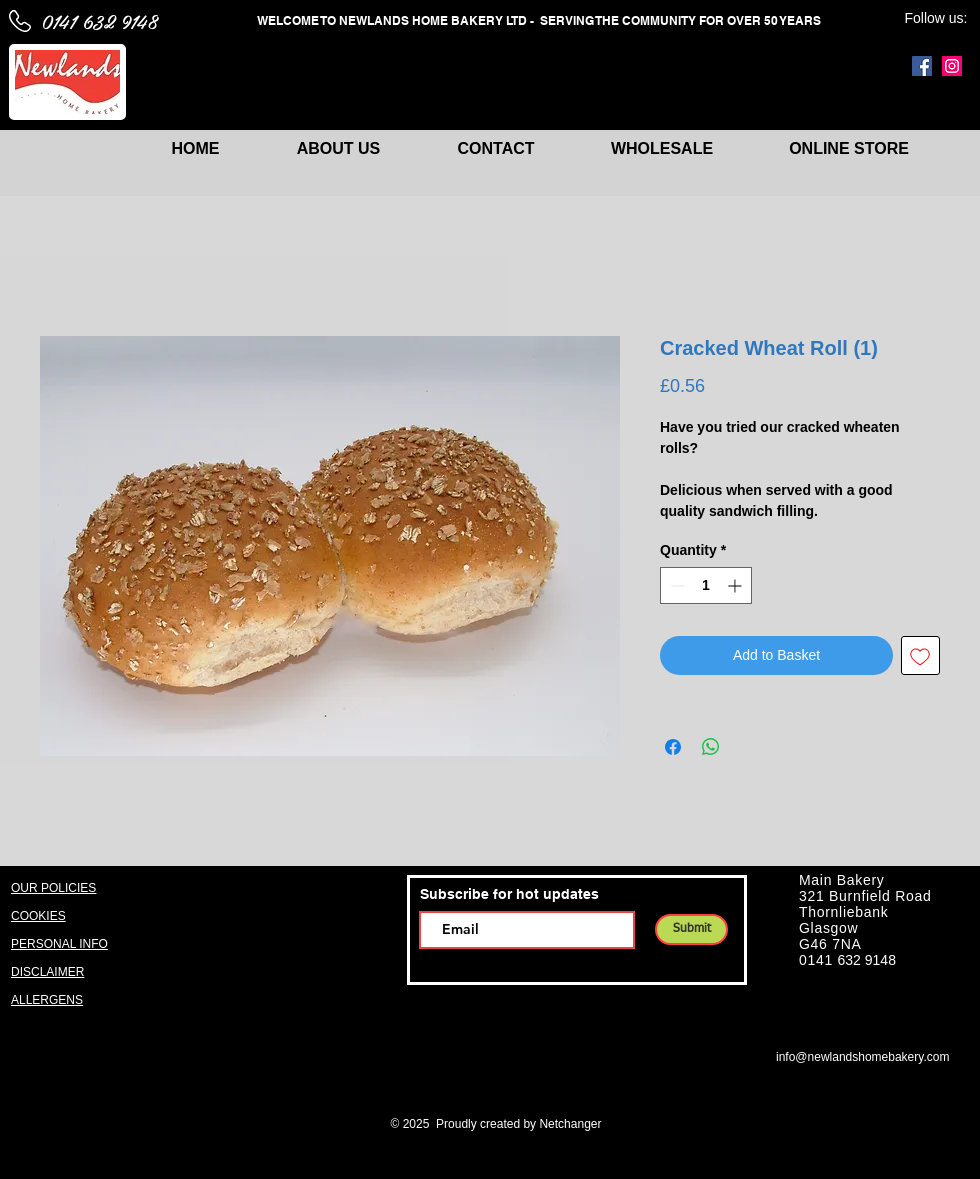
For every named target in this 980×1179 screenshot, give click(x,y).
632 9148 (867, 960)
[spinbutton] (706, 585)
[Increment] (736, 585)
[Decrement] (675, 585)
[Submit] (691, 929)
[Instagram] (952, 66)
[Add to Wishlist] (920, 655)
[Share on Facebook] (673, 747)
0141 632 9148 (99, 20)
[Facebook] (922, 66)
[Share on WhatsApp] (711, 747)
